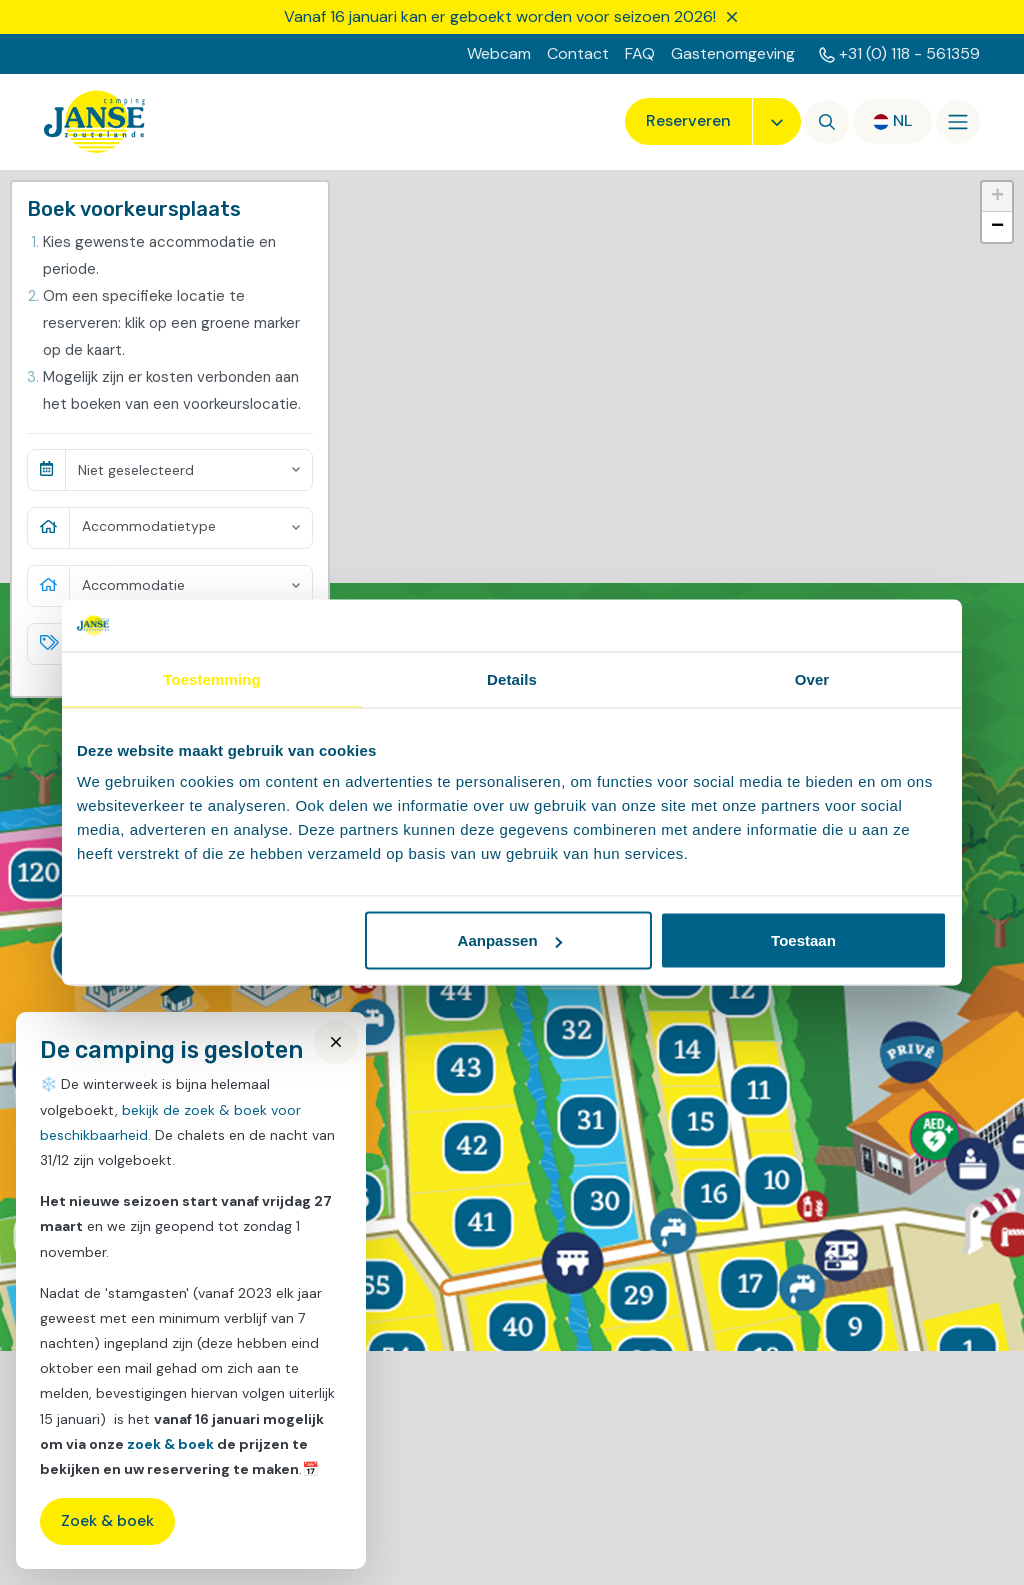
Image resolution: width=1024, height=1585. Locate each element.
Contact (578, 53)
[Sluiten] (732, 17)
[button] (997, 197)
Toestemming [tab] (212, 678)
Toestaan (803, 940)
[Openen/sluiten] (958, 122)
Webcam (499, 53)
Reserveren (688, 120)
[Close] (336, 1042)
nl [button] (902, 120)
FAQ (640, 53)
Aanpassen (510, 940)
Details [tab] (512, 678)
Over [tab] (812, 678)
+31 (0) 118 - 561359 (909, 53)
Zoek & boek (107, 1520)
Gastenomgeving (733, 53)
